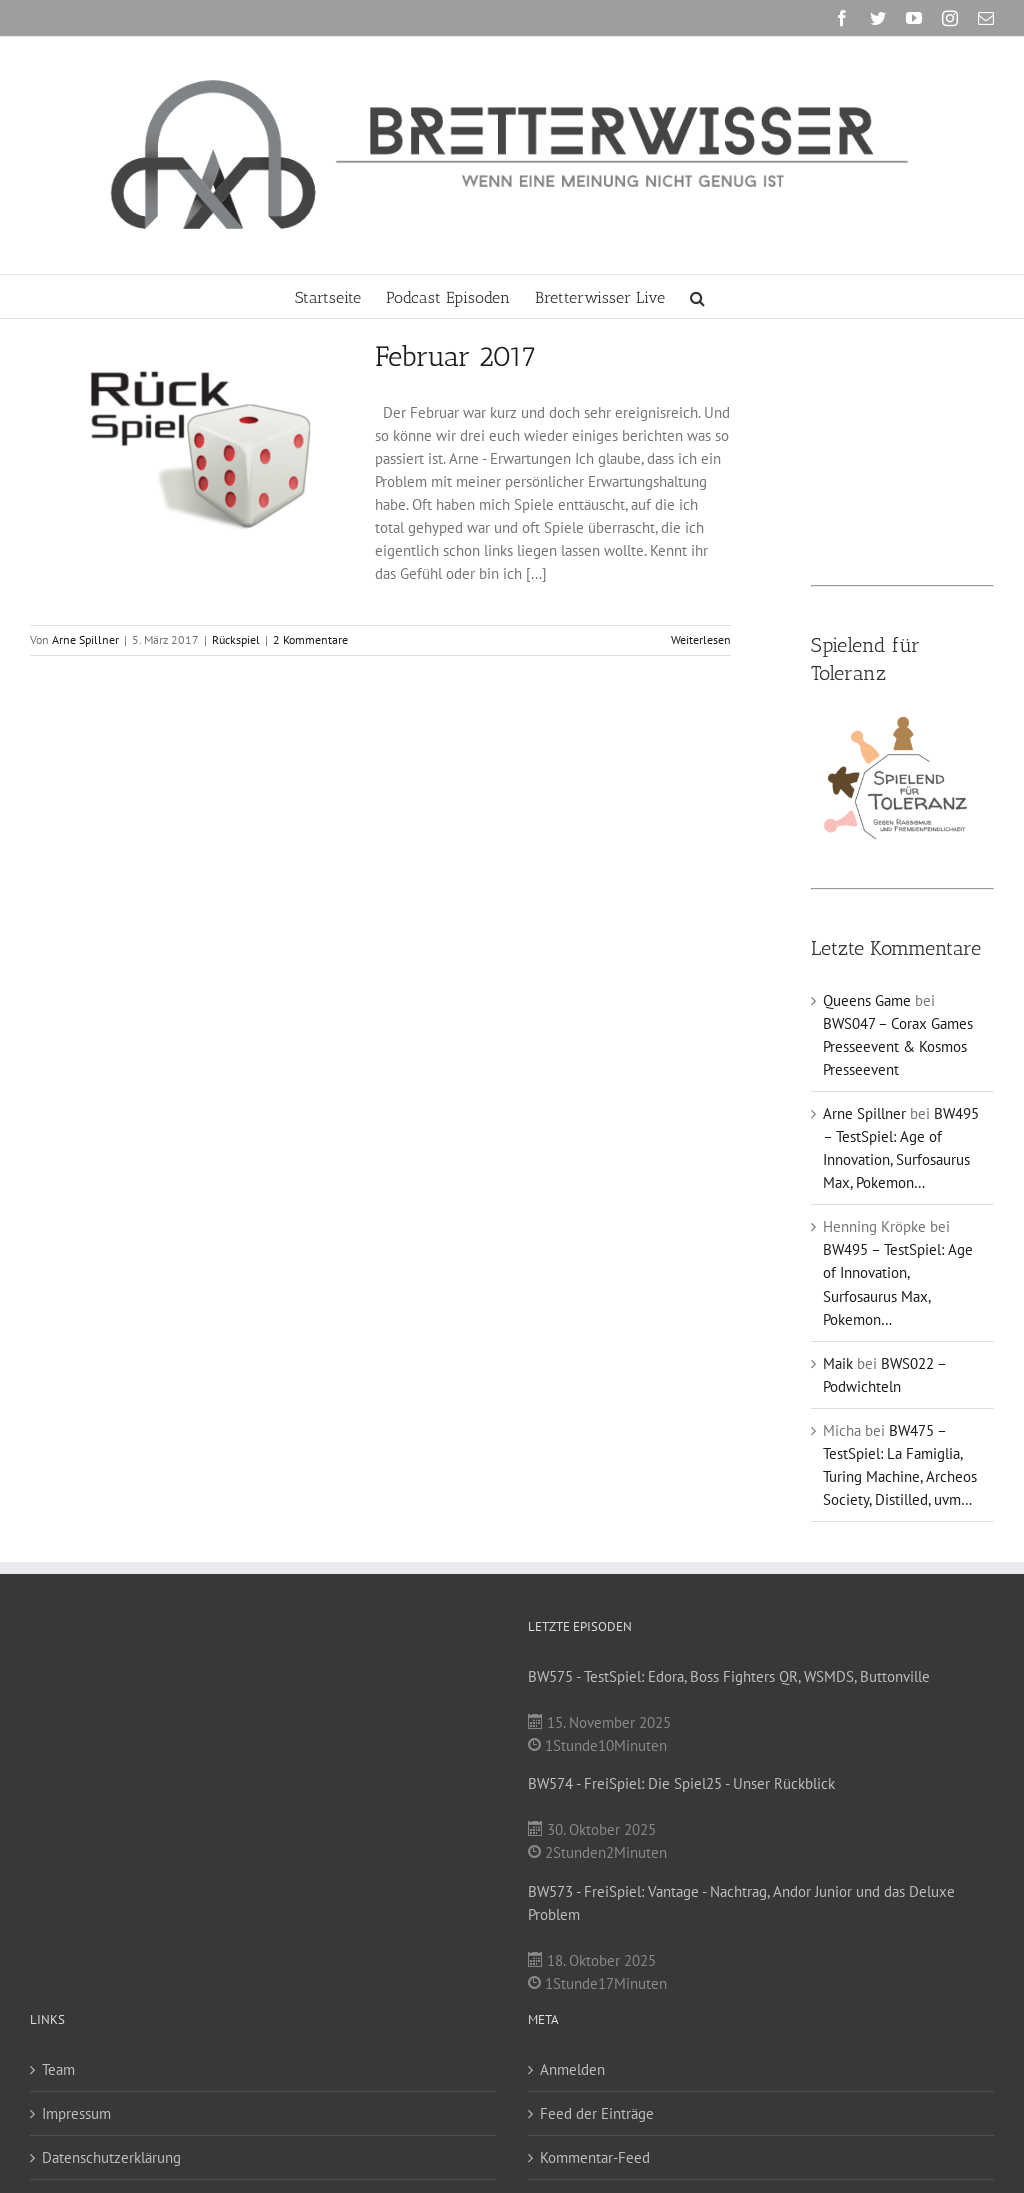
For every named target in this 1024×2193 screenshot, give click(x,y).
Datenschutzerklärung (111, 2157)
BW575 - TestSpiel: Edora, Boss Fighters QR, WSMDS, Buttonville (729, 1676)
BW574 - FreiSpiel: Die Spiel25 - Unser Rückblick (681, 1783)
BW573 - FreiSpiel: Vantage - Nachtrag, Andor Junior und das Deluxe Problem (741, 1903)
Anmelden (572, 2069)
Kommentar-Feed (595, 2157)
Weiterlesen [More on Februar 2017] (701, 639)
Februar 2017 (456, 356)
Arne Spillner (85, 639)
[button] (697, 296)
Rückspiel (236, 639)
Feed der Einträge (597, 2113)
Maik (838, 1363)
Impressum (76, 2113)
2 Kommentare (310, 639)
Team (58, 2069)
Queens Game (867, 1000)
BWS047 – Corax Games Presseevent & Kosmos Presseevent (898, 1046)
